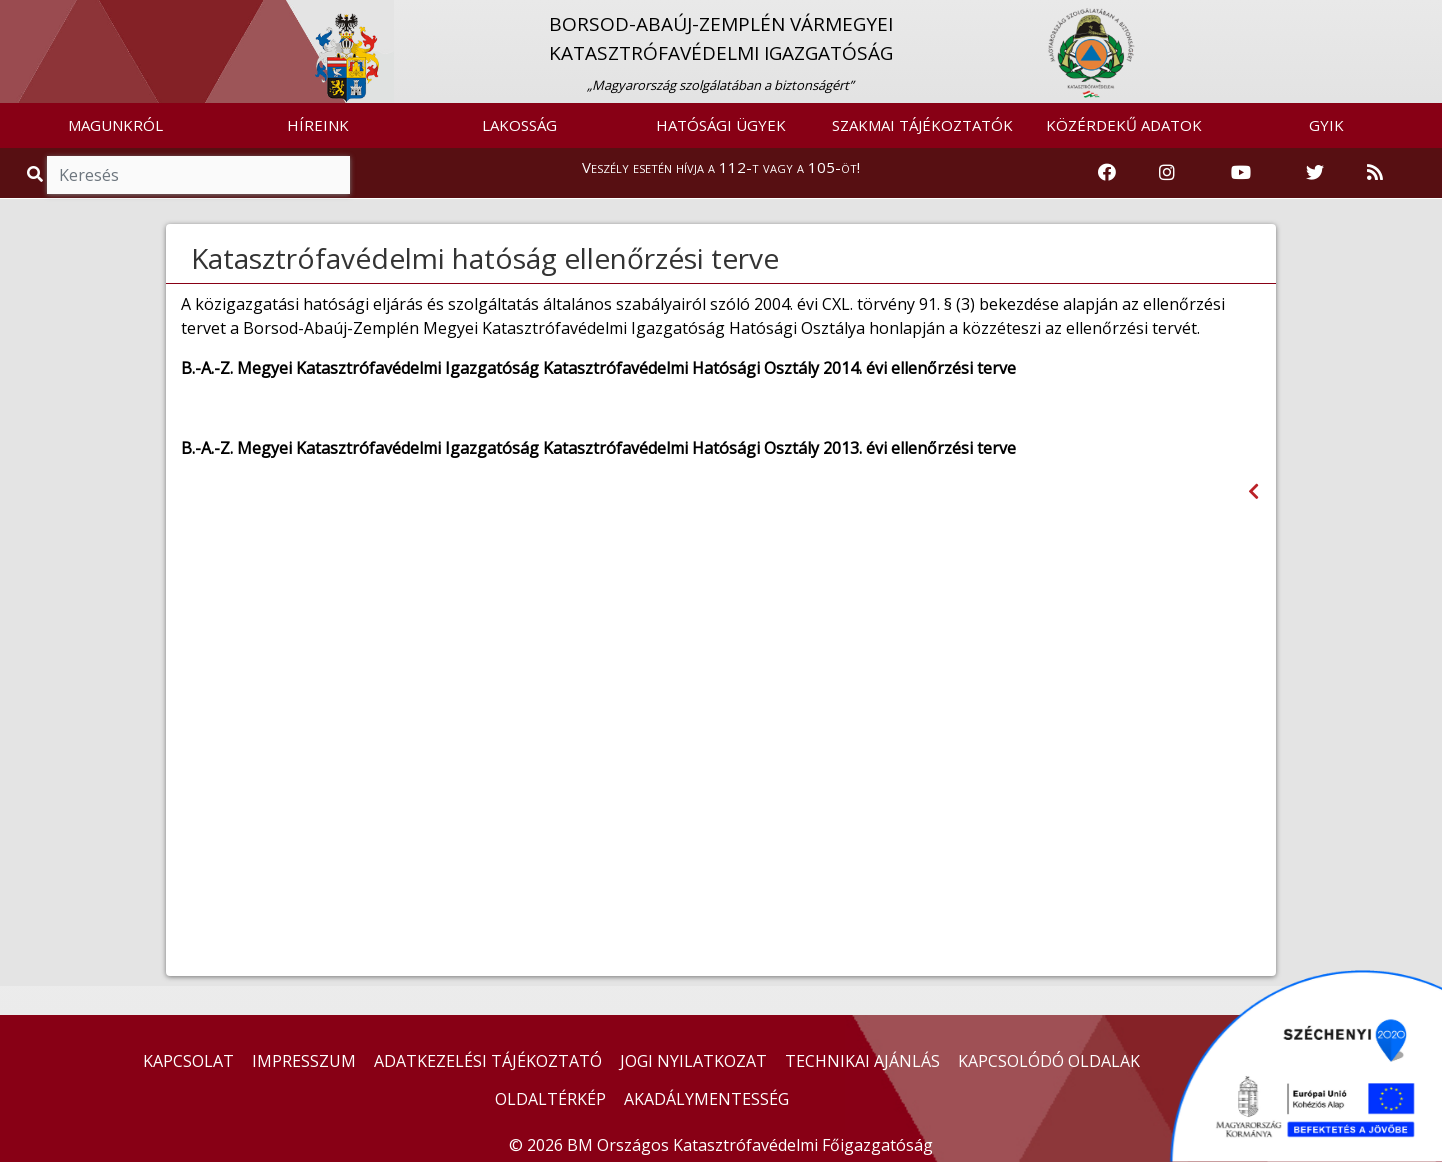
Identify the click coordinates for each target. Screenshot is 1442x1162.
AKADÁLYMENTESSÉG (706, 1099)
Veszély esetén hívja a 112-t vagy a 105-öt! (721, 167)
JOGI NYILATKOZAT (693, 1061)
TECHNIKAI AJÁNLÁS (862, 1061)
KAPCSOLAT (188, 1061)
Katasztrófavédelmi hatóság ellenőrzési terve (485, 258)
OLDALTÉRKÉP (550, 1099)
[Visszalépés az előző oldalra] (1253, 491)
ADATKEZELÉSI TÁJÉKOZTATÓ (488, 1061)
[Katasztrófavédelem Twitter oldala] (1315, 173)
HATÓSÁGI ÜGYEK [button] (721, 125)
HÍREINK (318, 125)
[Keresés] (198, 175)
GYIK (1326, 125)
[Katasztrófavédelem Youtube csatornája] (1241, 173)
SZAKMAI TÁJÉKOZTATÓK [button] (922, 125)
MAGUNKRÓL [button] (115, 125)
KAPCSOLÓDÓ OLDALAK (1049, 1061)
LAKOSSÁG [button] (519, 125)
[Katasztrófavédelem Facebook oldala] (1107, 173)
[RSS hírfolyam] (1375, 173)
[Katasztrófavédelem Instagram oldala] (1167, 173)
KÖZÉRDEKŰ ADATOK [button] (1124, 125)
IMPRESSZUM (304, 1061)
